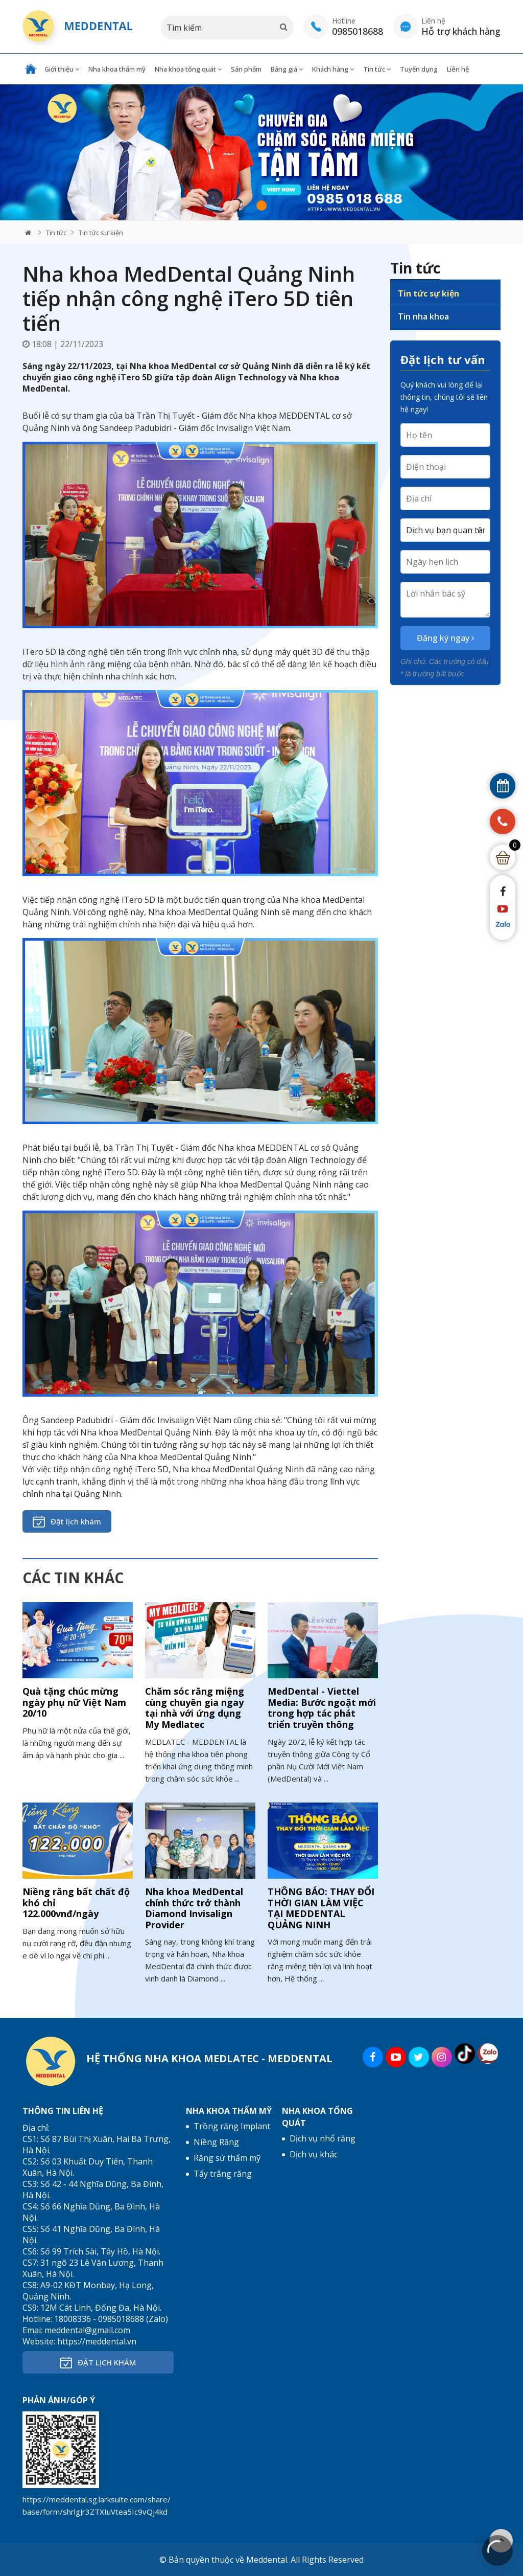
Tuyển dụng (419, 69)
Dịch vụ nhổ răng (322, 2138)
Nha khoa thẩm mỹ (117, 69)
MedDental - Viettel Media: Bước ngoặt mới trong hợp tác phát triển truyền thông (322, 1707)
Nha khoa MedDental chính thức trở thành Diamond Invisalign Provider (194, 1908)
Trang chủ (30, 69)
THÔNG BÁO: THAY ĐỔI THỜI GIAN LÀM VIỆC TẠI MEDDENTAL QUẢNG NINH (321, 1908)
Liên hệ (458, 69)
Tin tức (377, 69)
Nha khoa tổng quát (188, 69)
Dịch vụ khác (314, 2154)
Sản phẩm (246, 69)
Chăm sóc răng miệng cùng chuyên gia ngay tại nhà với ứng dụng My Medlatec (194, 1707)
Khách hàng (333, 69)
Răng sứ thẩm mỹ (227, 2158)
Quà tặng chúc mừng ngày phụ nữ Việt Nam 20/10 (74, 1702)
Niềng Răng (216, 2142)
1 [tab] (261, 205)
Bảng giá (287, 69)
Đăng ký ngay (445, 638)
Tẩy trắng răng (223, 2174)
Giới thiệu (61, 69)
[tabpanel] (261, 152)
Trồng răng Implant (232, 2126)
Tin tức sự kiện (101, 232)
